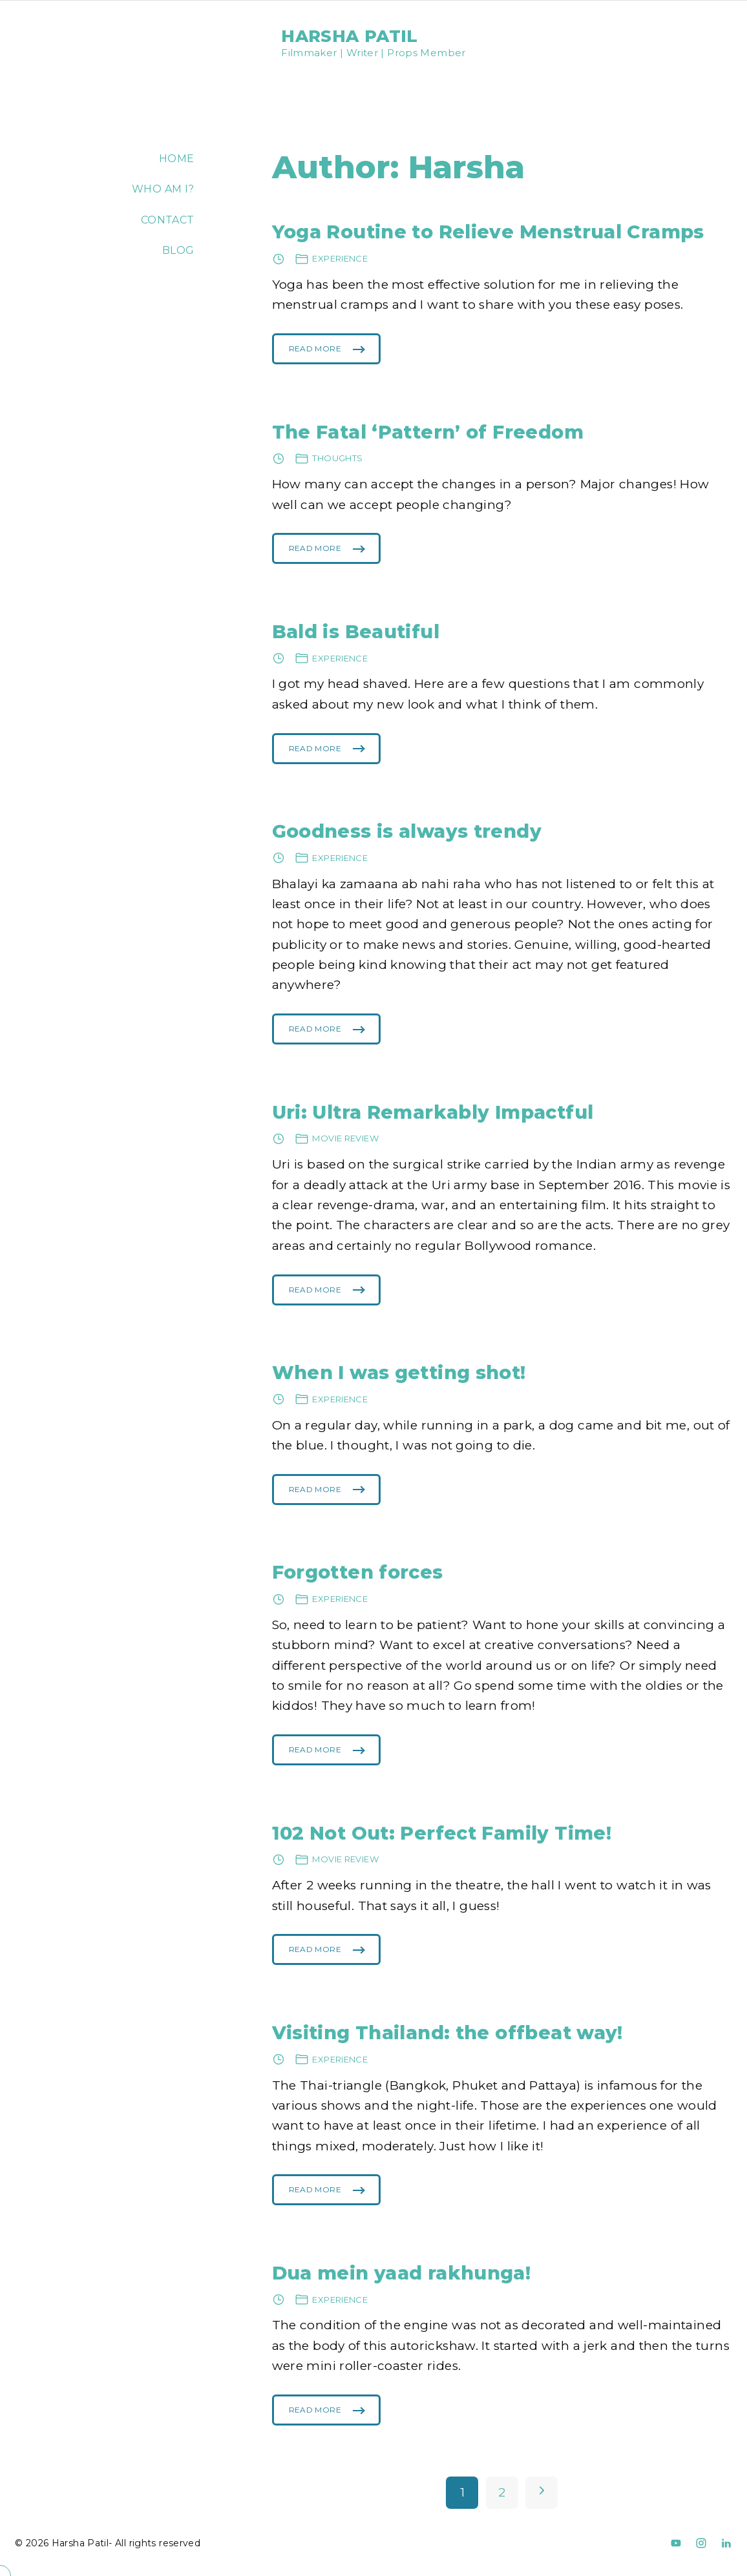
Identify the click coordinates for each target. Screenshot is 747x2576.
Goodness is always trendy (407, 831)
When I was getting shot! (399, 1372)
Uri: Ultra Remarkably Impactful (433, 1112)
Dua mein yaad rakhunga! (401, 2272)
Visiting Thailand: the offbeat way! (447, 2032)
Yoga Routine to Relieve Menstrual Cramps (488, 231)
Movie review (345, 1138)
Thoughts (337, 458)
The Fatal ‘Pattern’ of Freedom (428, 432)
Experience (340, 258)
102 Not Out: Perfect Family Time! (442, 1833)
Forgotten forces (357, 1572)
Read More (315, 354)
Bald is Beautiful (355, 631)
